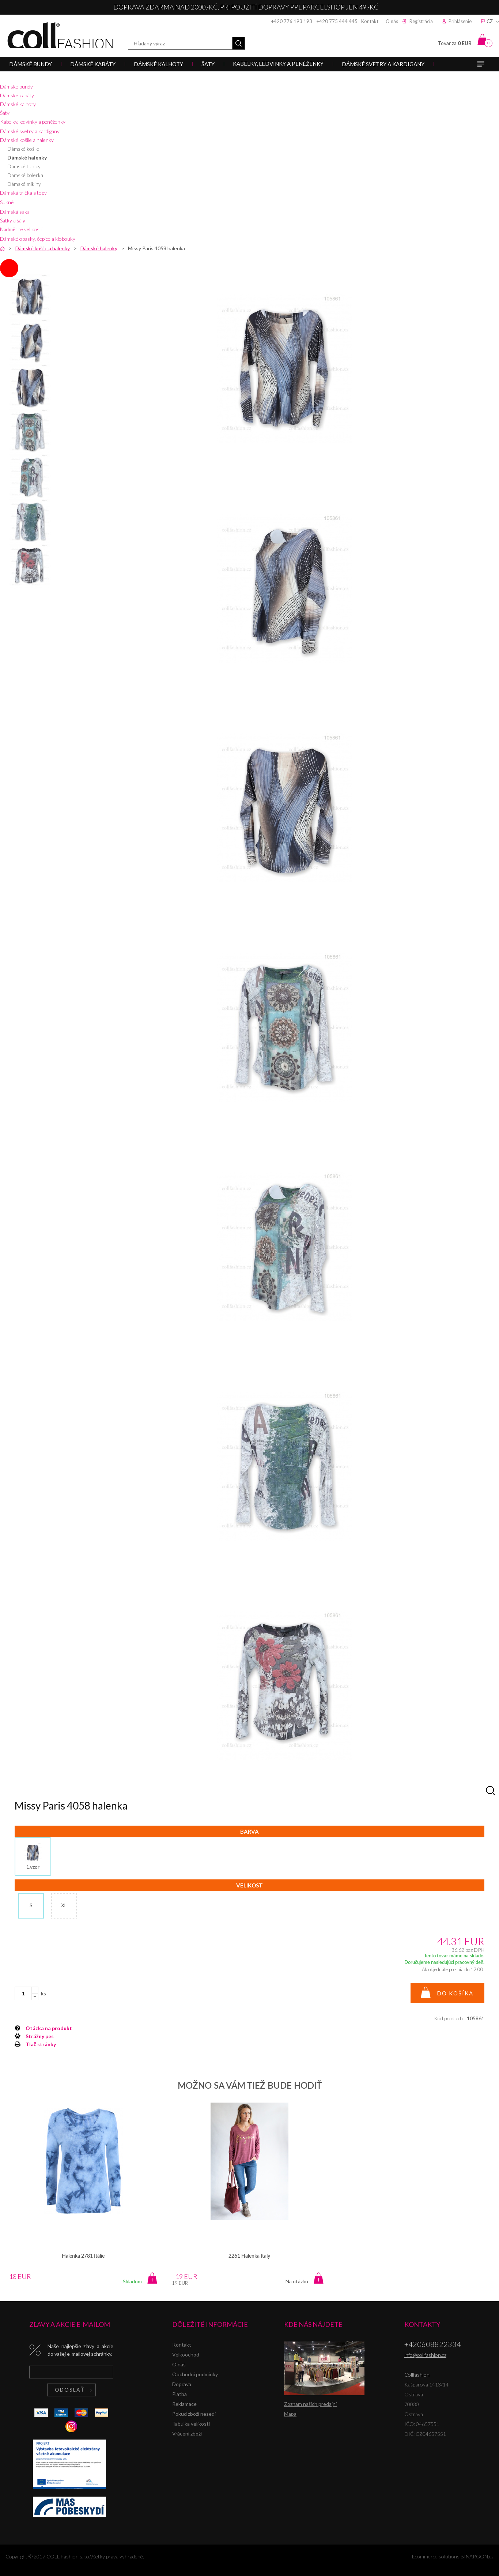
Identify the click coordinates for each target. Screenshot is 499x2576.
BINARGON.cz (477, 2556)
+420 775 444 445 (337, 21)
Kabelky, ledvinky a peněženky (32, 122)
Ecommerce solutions (436, 2556)
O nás (392, 21)
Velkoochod (185, 2354)
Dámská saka (15, 212)
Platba (179, 2394)
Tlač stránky (41, 2044)
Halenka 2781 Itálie (83, 2256)
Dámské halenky (27, 157)
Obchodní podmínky (195, 2374)
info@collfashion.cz (425, 2355)
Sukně (7, 202)
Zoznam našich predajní (310, 2404)
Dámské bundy (16, 86)
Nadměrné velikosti (21, 229)
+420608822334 (432, 2344)
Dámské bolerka (25, 175)
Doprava (181, 2384)
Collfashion (60, 35)
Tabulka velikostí (191, 2424)
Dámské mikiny (24, 184)
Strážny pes (40, 2036)
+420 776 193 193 (291, 21)
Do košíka (455, 1993)
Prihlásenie (460, 21)
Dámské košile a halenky (27, 140)
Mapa (290, 2414)
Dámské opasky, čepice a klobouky (37, 239)
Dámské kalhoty (18, 104)
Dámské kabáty (17, 95)
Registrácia (421, 21)
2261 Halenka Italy (249, 2256)
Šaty (5, 113)
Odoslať (69, 2389)
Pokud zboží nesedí (194, 2414)
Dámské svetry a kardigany (30, 131)
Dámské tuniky (24, 166)
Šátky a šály (12, 220)
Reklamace (184, 2404)
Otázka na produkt (49, 2028)
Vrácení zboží (187, 2433)
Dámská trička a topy (23, 193)
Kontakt (369, 21)
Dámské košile (23, 149)
